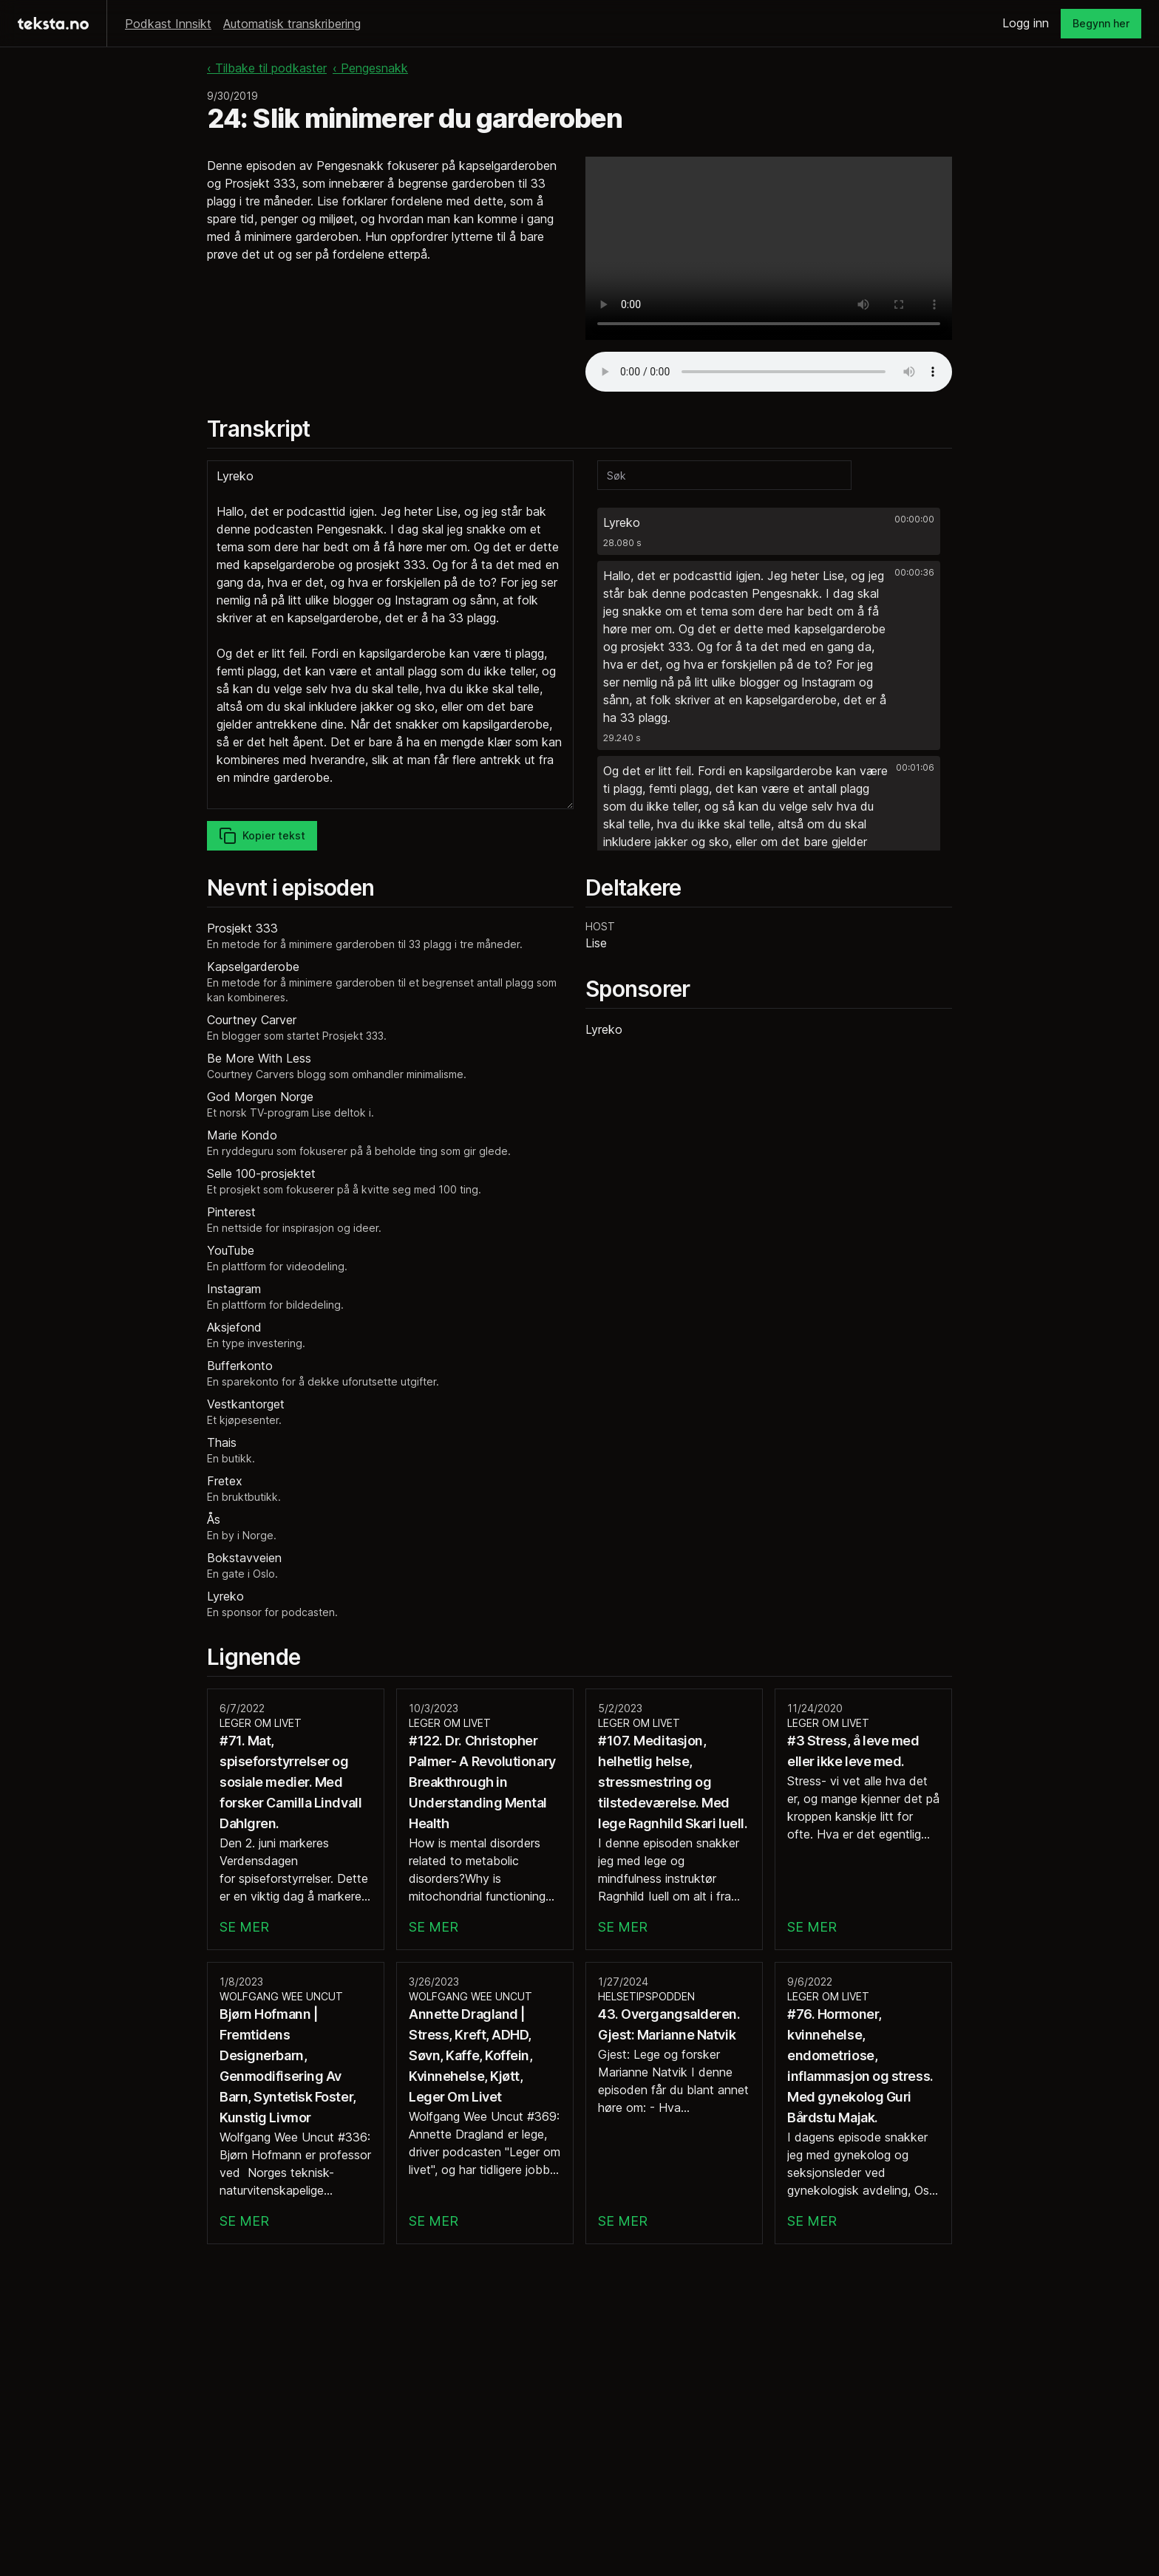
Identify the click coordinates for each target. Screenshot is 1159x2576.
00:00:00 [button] (914, 519)
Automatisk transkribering (292, 23)
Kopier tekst (262, 836)
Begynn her (1101, 23)
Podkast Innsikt (168, 23)
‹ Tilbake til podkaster (267, 68)
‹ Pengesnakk (370, 68)
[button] (768, 531)
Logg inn (1025, 23)
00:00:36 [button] (914, 572)
